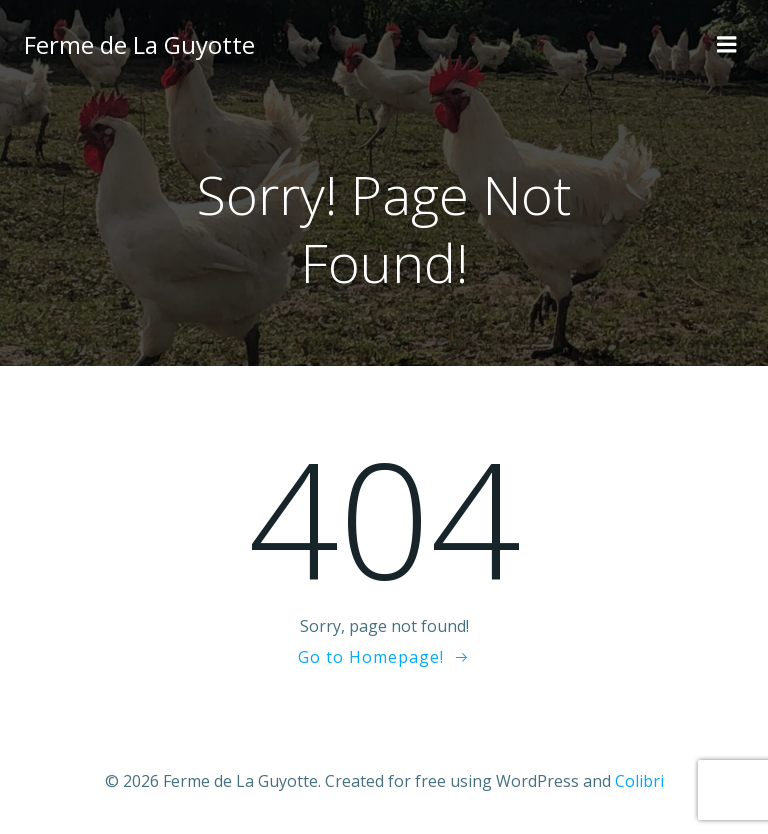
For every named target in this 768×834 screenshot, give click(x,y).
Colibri (639, 781)
